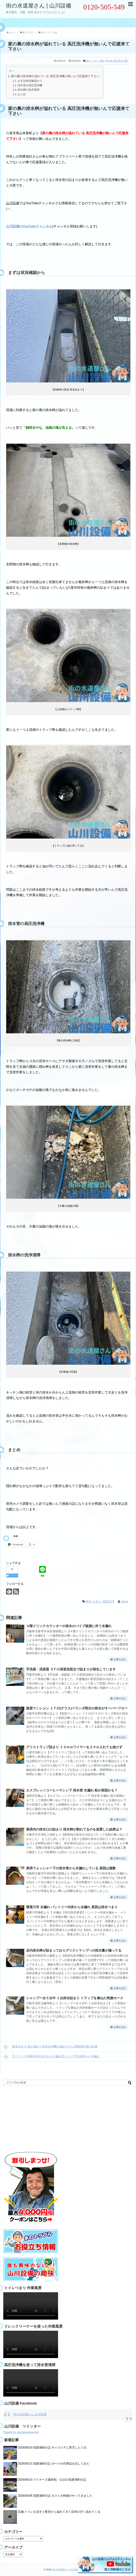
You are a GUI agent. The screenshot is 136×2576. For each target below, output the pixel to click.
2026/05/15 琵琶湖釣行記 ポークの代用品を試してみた (54, 2463)
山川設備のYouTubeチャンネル (29, 226)
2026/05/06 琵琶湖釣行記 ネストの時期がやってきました (55, 2495)
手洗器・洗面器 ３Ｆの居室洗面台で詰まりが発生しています (71, 1669)
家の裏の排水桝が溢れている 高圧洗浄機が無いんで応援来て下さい (55, 76)
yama (124, 1601)
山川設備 (12, 203)
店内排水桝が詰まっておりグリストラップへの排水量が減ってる (73, 1950)
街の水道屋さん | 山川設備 (38, 6)
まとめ (22, 94)
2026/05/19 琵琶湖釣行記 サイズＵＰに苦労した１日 (52, 2447)
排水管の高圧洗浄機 (30, 85)
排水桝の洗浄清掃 (28, 89)
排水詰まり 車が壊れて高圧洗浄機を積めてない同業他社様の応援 (50, 2047)
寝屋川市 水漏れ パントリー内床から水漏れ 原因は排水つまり (72, 1907)
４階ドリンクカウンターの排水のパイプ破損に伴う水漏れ (69, 1626)
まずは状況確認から (30, 80)
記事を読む (120, 1659)
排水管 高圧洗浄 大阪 (116, 60)
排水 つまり (93, 1601)
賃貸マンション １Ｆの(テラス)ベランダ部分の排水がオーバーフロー (77, 1708)
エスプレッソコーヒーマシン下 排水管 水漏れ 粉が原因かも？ (72, 1790)
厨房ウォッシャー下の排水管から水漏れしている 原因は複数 (71, 1868)
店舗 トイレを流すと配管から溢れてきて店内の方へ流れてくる (59, 2511)
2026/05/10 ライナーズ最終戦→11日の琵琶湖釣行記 (52, 2479)
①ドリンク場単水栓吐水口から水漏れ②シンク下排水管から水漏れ (51, 2057)
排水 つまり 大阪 (95, 60)
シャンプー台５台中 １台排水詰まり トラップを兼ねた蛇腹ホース (74, 1998)
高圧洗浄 (108, 1601)
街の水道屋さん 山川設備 (30, 2414)
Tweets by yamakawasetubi (21, 2432)
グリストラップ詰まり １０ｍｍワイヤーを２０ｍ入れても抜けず (74, 1747)
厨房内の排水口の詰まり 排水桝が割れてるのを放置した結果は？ (74, 1829)
